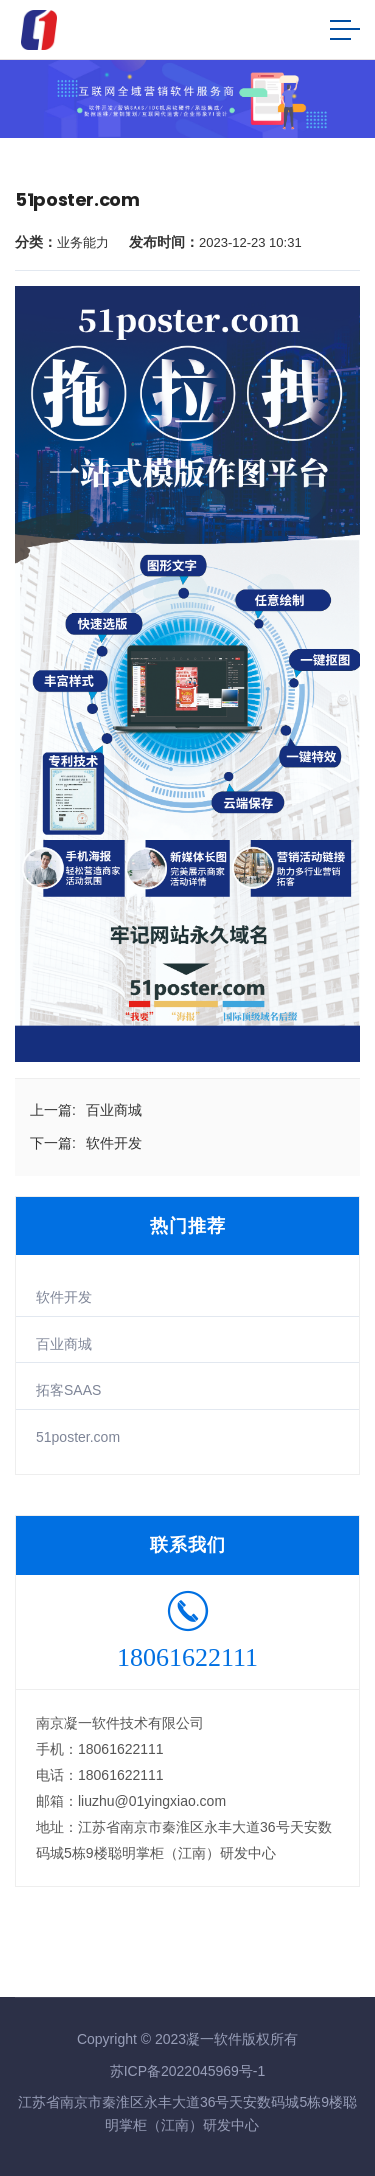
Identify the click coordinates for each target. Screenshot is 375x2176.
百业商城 (64, 1344)
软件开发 (64, 1297)
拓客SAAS (68, 1390)
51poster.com (78, 1437)
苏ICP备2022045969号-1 (188, 2071)
